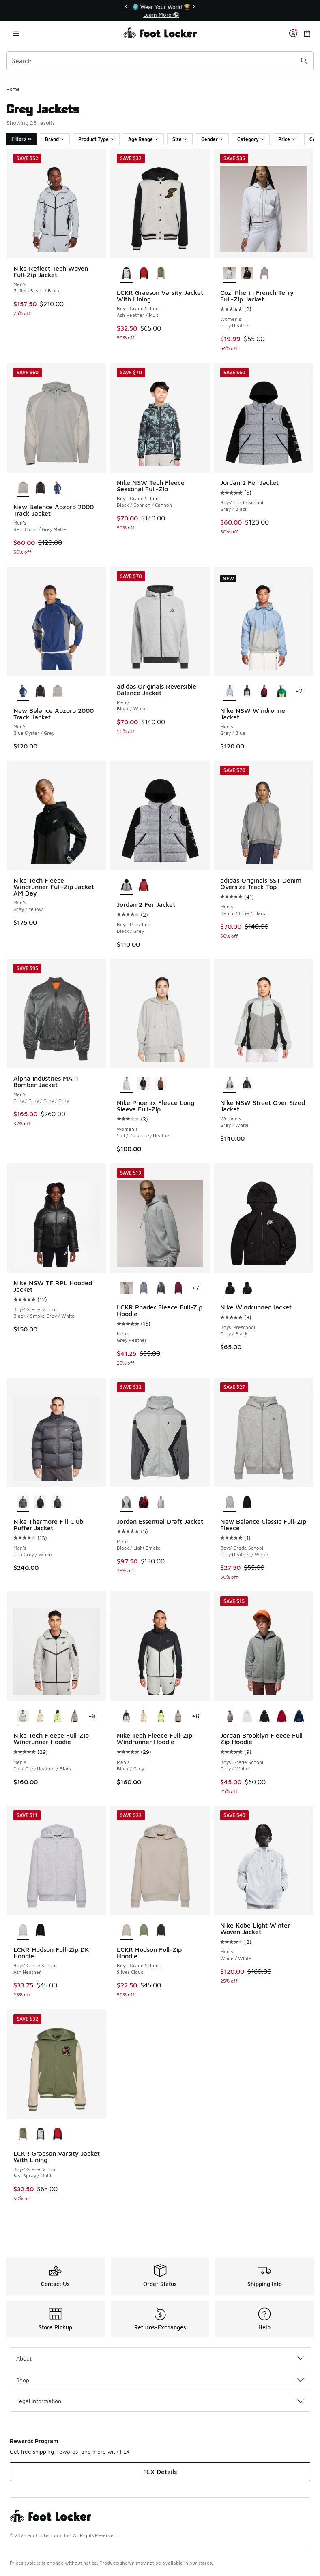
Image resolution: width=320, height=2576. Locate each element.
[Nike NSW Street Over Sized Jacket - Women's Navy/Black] (247, 1084)
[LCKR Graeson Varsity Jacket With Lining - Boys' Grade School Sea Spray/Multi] (161, 274)
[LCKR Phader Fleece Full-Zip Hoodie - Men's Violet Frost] (143, 1288)
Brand (54, 139)
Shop (160, 2379)
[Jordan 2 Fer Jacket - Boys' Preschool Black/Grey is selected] (126, 886)
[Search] (160, 61)
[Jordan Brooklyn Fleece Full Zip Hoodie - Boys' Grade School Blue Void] (298, 1716)
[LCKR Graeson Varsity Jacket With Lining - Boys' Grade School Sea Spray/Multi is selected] (23, 2134)
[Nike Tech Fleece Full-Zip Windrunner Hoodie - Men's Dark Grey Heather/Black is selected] (23, 1716)
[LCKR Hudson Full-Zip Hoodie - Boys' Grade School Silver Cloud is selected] (126, 1931)
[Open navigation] (16, 33)
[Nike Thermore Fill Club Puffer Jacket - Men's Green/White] (57, 1503)
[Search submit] (304, 61)
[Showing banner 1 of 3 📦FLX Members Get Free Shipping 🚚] (160, 11)
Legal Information (160, 2400)
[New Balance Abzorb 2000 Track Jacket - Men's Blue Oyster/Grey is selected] (23, 692)
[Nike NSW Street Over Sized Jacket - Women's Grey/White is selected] (229, 1084)
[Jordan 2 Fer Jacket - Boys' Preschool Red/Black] (143, 886)
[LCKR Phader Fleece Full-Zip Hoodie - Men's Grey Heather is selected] (126, 1288)
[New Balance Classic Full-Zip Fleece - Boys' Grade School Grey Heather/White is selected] (229, 1503)
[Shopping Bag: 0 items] (307, 33)
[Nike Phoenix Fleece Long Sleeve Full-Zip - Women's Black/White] (143, 1084)
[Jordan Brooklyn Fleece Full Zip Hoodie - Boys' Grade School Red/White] (281, 1716)
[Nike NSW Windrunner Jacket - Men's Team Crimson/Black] (264, 692)
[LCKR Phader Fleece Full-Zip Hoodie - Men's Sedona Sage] (161, 1288)
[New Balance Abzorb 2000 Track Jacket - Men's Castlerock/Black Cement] (40, 488)
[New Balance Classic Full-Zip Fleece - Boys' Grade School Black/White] (247, 1503)
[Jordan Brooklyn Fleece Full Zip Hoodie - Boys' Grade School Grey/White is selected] (229, 1716)
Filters (21, 139)
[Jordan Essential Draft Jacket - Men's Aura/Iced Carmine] (161, 1503)
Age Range (143, 139)
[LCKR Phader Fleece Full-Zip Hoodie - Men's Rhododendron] (178, 1288)
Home (13, 89)
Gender (212, 139)
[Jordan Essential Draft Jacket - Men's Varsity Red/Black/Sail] (143, 1503)
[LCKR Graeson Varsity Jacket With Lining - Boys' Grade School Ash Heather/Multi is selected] (126, 274)
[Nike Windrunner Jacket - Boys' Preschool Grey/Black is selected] (229, 1288)
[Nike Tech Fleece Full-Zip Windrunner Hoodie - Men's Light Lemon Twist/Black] (57, 1716)
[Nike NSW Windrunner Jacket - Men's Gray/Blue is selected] (229, 692)
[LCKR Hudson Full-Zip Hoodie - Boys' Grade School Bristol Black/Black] (161, 1931)
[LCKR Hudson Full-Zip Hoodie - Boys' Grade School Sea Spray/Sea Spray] (143, 1931)
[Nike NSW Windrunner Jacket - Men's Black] (247, 692)
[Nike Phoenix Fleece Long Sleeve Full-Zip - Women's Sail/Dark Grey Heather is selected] (126, 1084)
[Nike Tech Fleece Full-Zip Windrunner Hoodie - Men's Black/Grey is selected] (126, 1716)
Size (179, 139)
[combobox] (160, 61)
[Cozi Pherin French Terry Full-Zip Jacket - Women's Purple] (264, 274)
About (160, 2358)
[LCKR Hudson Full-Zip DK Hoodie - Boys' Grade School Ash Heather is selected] (23, 1931)
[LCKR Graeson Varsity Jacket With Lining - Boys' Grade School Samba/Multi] (143, 274)
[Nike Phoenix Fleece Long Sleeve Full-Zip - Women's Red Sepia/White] (161, 1084)
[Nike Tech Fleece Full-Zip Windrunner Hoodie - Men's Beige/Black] (40, 1716)
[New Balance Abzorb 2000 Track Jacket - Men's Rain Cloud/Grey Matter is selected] (23, 488)
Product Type (96, 139)
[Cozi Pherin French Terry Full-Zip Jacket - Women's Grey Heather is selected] (229, 274)
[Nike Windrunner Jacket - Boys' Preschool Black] (247, 1288)
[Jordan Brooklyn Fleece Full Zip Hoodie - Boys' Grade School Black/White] (264, 1716)
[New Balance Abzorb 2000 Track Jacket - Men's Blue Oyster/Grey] (57, 488)
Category (250, 139)
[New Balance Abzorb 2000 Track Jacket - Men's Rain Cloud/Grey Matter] (57, 692)
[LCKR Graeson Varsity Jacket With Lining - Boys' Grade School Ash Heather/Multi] (40, 2134)
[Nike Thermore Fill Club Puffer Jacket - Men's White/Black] (40, 1503)
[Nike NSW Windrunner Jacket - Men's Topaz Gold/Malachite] (281, 692)
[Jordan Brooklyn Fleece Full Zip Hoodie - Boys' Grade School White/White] (247, 1716)
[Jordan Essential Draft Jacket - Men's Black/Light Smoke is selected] (126, 1503)
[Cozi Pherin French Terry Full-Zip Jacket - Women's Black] (247, 274)
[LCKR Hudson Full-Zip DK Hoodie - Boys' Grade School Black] (40, 1931)
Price (287, 139)
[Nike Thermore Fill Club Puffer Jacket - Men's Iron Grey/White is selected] (23, 1503)
